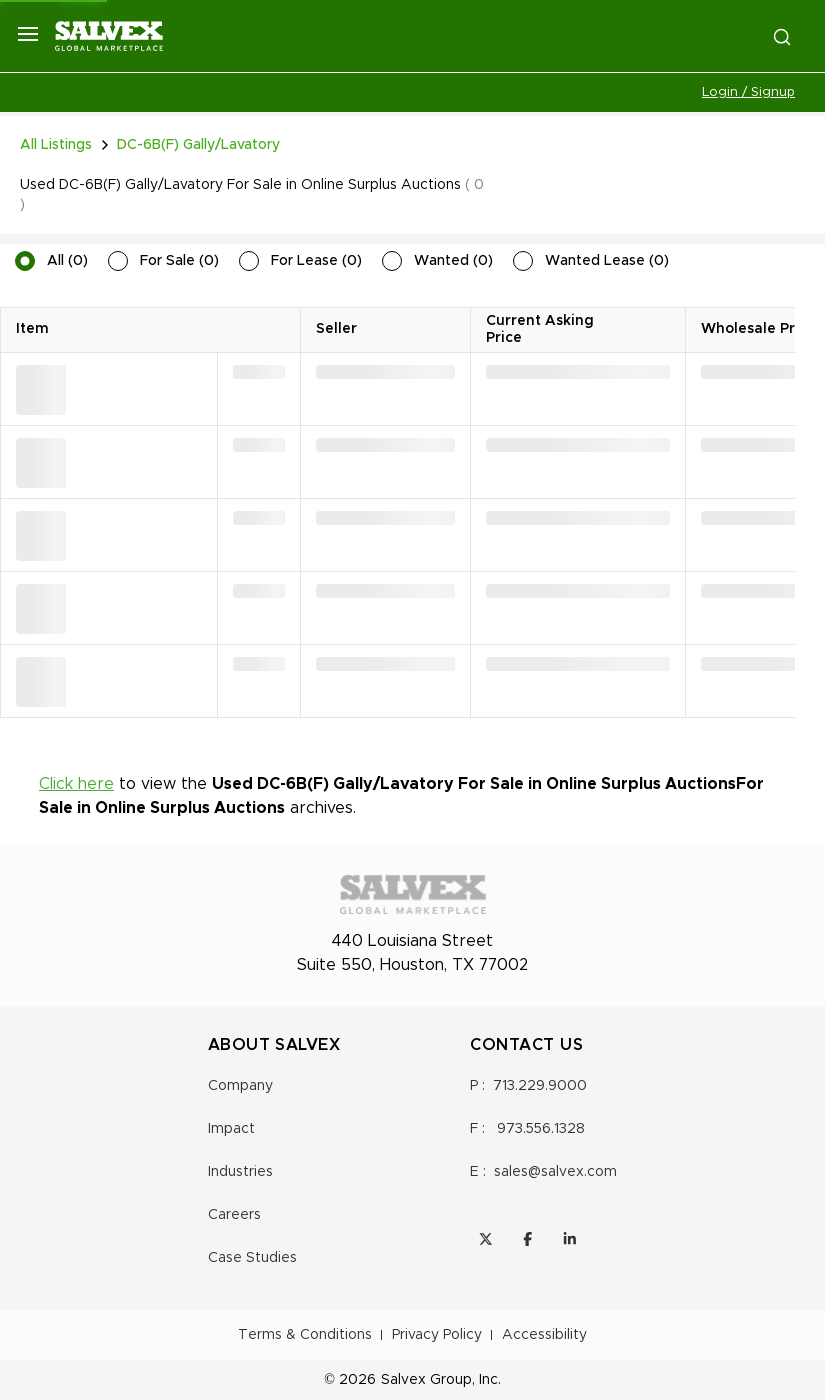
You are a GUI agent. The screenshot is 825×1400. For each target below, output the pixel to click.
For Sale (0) (179, 261)
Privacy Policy (437, 1335)
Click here (76, 784)
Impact (231, 1129)
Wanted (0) (453, 261)
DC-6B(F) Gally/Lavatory (198, 145)
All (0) (67, 261)
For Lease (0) (316, 261)
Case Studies (252, 1258)
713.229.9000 (540, 1086)
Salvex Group (426, 1380)
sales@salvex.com (555, 1172)
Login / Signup (748, 92)
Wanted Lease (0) (607, 261)
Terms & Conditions (305, 1335)
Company (240, 1086)
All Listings (56, 145)
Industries (240, 1172)
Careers (234, 1215)
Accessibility (544, 1335)
